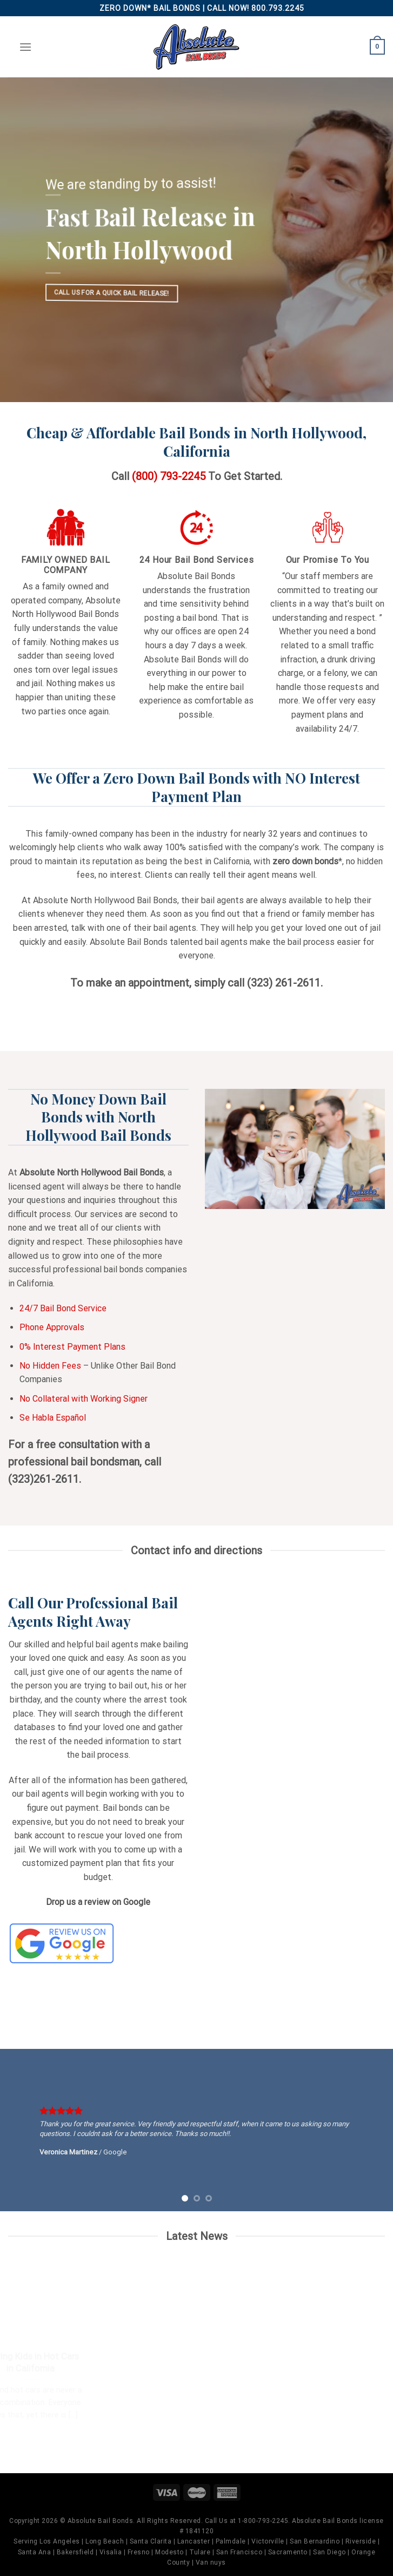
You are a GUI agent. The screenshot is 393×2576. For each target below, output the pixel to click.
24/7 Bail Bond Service (62, 1308)
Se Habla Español (52, 1417)
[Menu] (25, 47)
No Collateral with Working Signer (83, 1399)
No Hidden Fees (50, 1366)
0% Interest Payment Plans (72, 1347)
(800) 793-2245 (168, 476)
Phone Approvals (51, 1327)
